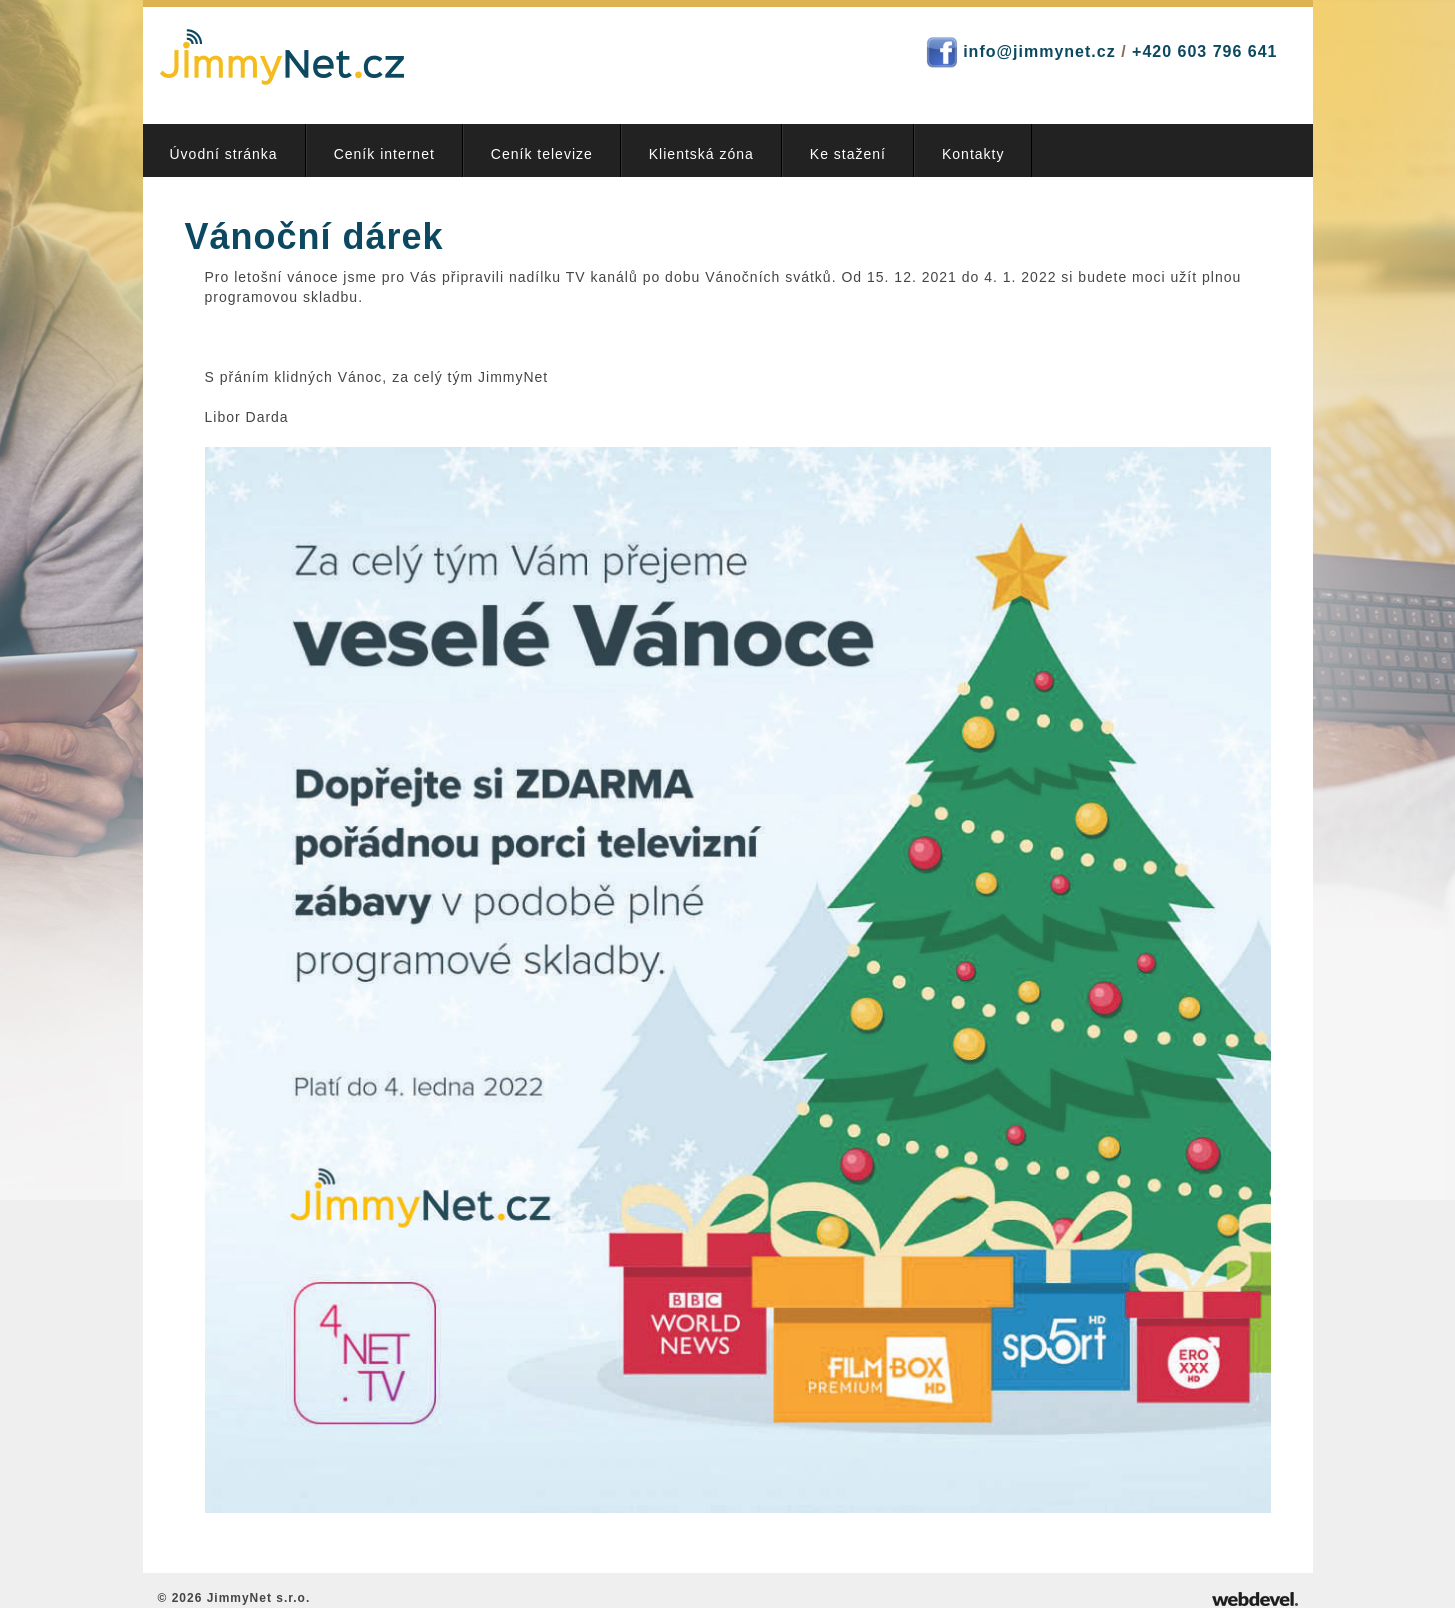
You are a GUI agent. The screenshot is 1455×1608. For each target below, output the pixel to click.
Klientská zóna (701, 154)
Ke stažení (848, 154)
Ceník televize (542, 154)
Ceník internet (384, 154)
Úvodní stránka (224, 154)
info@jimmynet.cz (1039, 51)
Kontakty (973, 154)
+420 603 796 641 (1204, 51)
